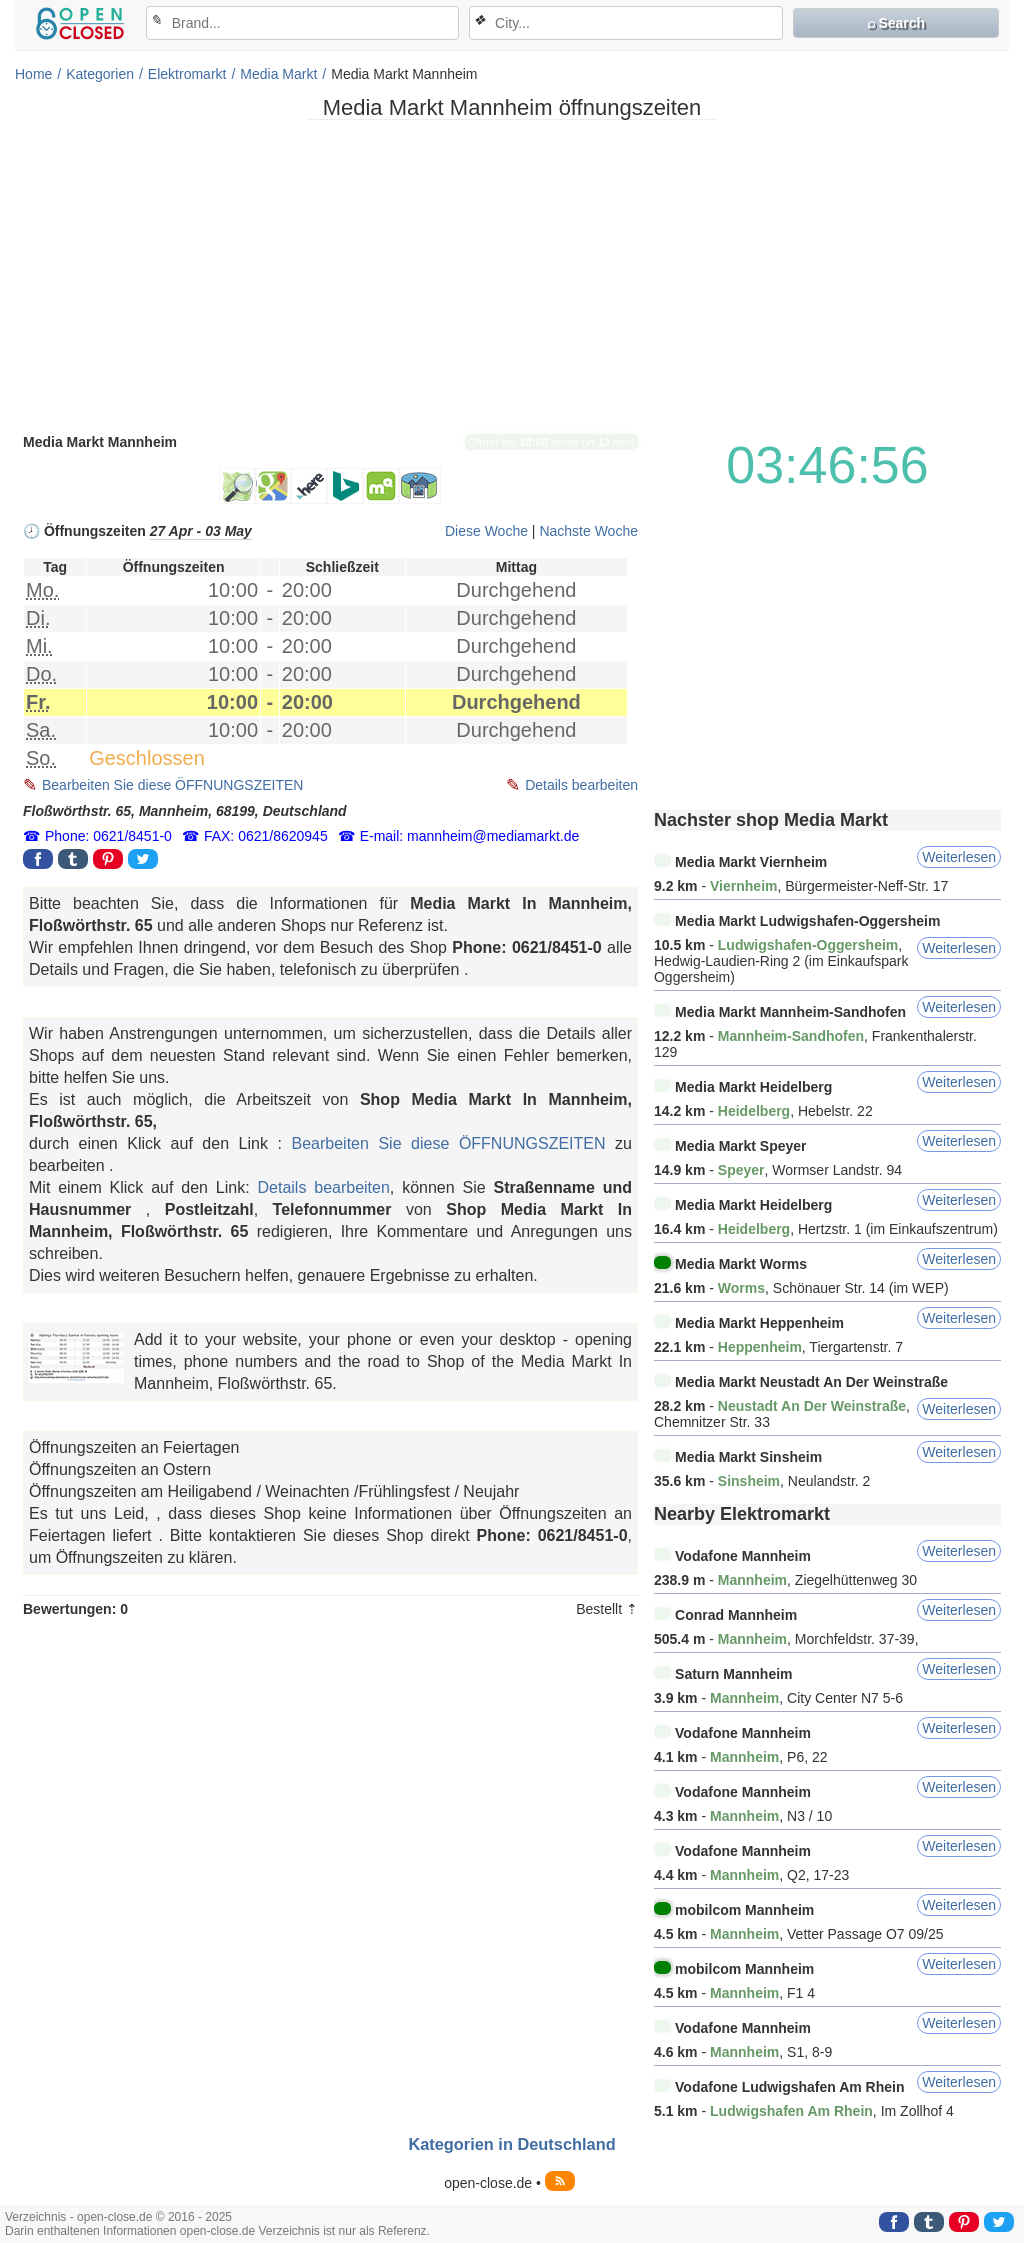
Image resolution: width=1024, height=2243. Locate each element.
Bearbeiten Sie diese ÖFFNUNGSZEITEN (172, 785)
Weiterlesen (959, 857)
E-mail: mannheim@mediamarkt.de (470, 836)
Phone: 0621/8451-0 (108, 836)
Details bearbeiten (581, 785)
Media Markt (278, 74)
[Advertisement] (512, 275)
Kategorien (100, 74)
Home (33, 74)
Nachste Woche (588, 531)
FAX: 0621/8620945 (266, 836)
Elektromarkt (187, 74)
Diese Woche (486, 531)
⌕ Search (896, 23)
